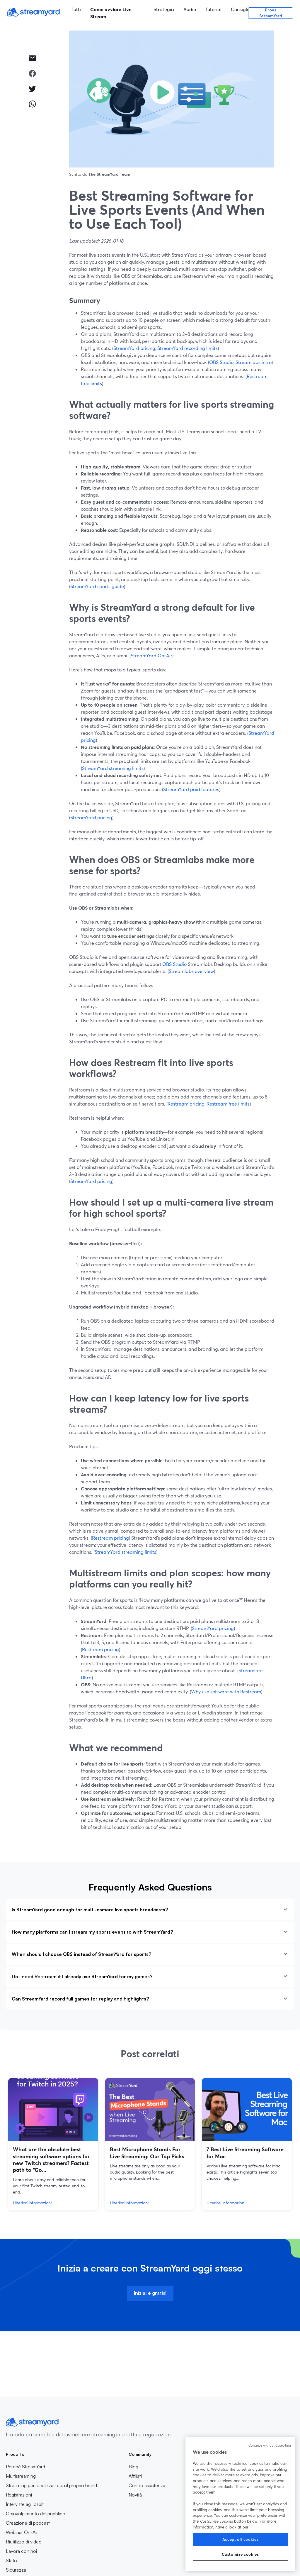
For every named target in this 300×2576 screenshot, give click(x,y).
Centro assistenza (147, 2485)
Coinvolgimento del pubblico (35, 2513)
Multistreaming (21, 2476)
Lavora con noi (40, 2551)
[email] (32, 58)
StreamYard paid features (191, 789)
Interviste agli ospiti (25, 2504)
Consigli (239, 9)
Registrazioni (19, 2495)
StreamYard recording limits (187, 348)
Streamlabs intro (254, 362)
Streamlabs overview (191, 971)
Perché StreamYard (25, 2467)
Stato (11, 2560)
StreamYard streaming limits (113, 768)
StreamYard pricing (134, 348)
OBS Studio (221, 362)
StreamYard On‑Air (151, 655)
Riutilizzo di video (24, 2542)
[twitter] (32, 88)
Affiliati (147, 2476)
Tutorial (213, 9)
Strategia (164, 9)
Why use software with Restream (226, 1691)
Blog (147, 2467)
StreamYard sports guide (97, 586)
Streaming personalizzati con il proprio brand (51, 2485)
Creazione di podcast (28, 2523)
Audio (189, 9)
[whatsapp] (32, 103)
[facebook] (32, 73)
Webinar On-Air (22, 2532)
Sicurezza (16, 2570)
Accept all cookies (240, 2539)
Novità (135, 2495)
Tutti (76, 9)
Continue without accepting (269, 2445)
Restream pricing (186, 1104)
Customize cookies (240, 2554)
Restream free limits (228, 1104)
